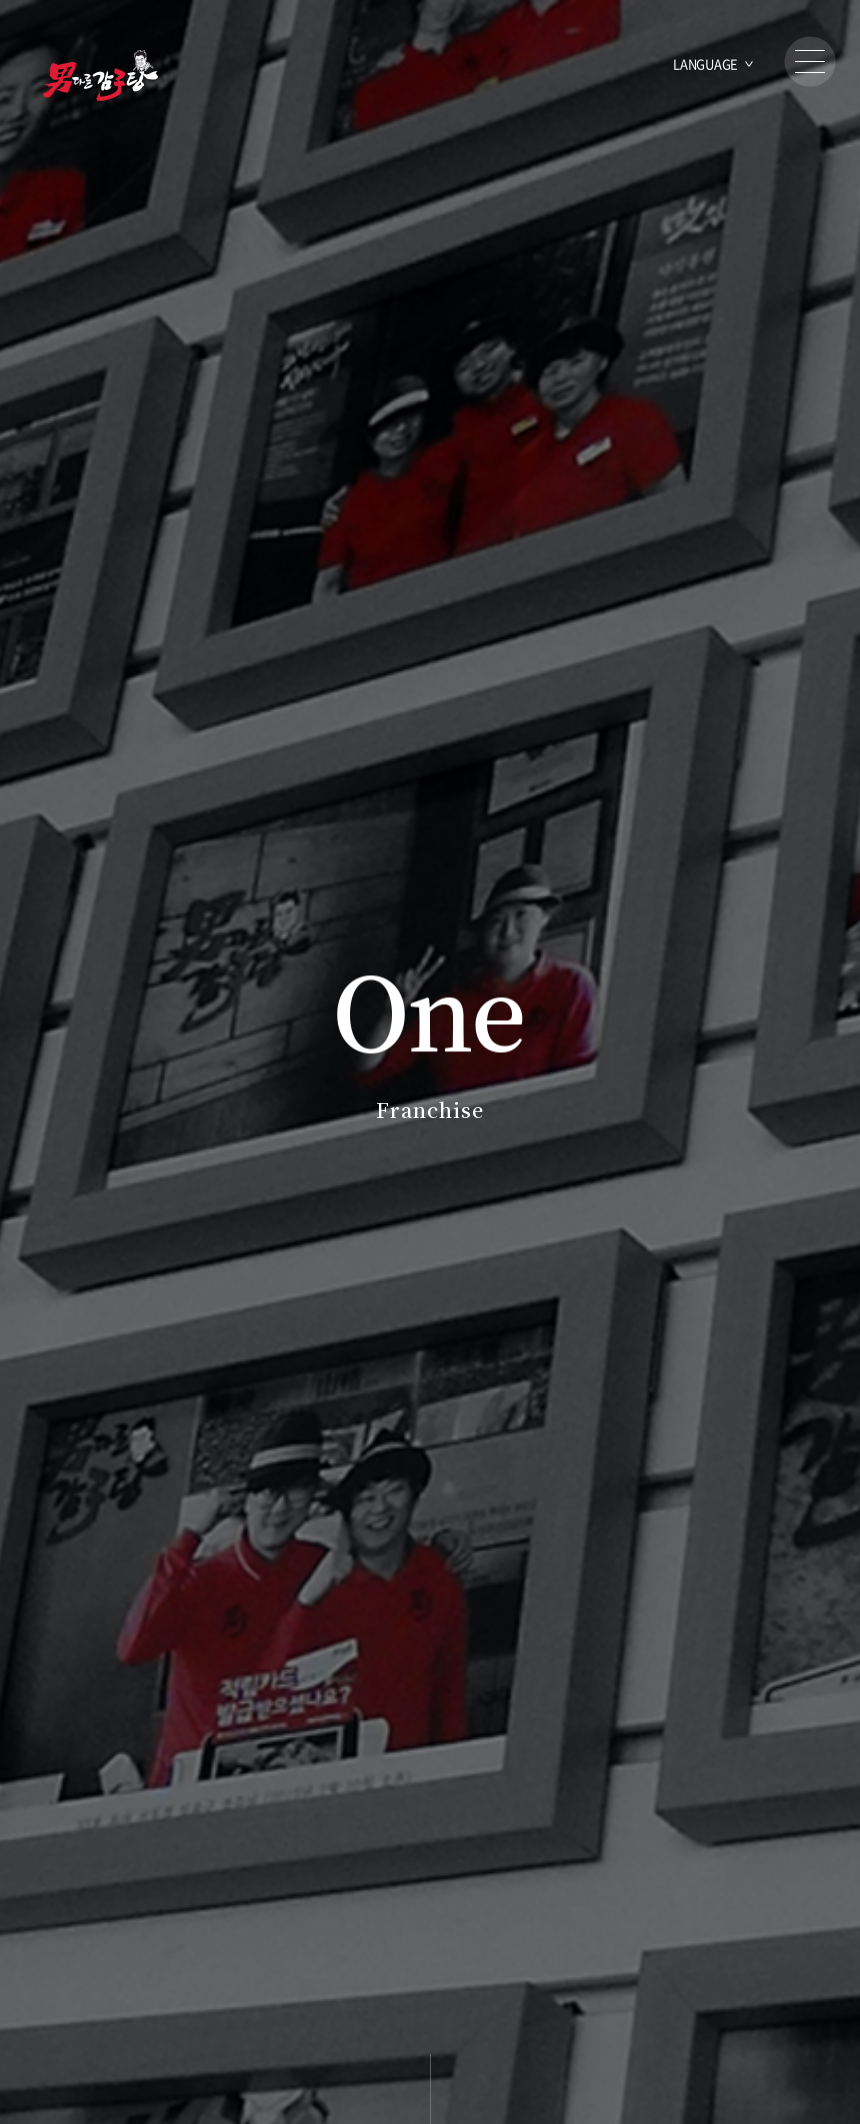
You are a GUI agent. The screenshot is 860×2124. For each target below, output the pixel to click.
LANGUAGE (705, 63)
